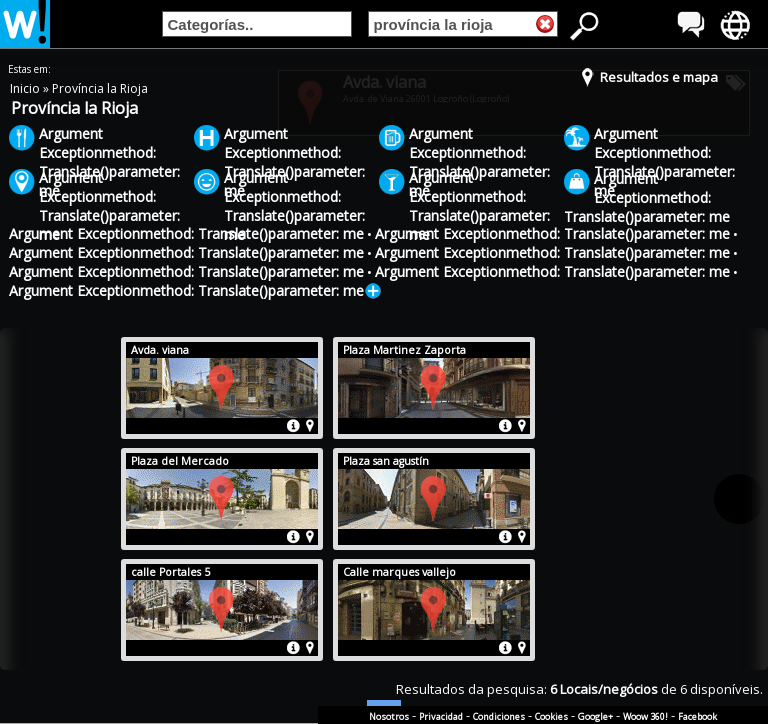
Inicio (26, 88)
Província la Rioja (100, 88)
